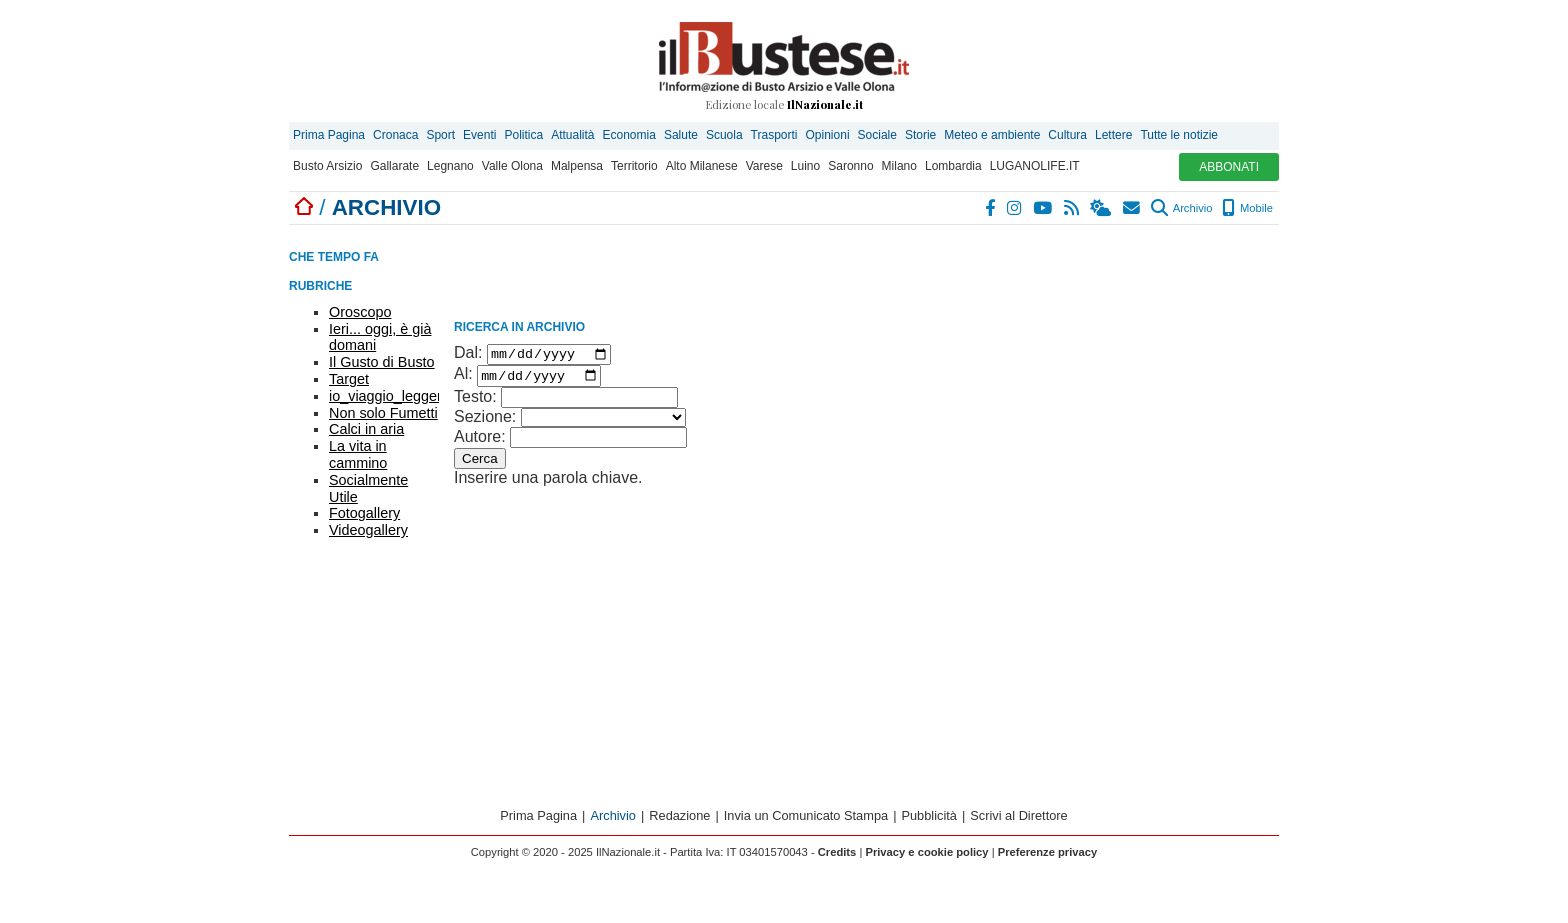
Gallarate (394, 166)
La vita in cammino (358, 454)
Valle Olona (512, 166)
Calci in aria (366, 429)
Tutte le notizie (1179, 135)
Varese (764, 166)
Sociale (877, 135)
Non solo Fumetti (383, 413)
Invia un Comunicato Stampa (806, 821)
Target (349, 379)
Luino (805, 166)
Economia (629, 135)
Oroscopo (360, 312)
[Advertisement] (1129, 360)
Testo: (475, 401)
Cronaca (395, 135)
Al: (463, 379)
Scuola (724, 135)
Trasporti (774, 135)
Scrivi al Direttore (1018, 821)
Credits (837, 858)
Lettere (1113, 135)
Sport (440, 135)
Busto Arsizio (327, 166)
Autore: (480, 441)
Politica (523, 135)
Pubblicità (929, 821)
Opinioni (828, 135)
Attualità (572, 135)
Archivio (1181, 208)
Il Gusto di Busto (382, 362)
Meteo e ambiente (992, 135)
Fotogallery (364, 513)
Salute (681, 135)
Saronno (850, 166)
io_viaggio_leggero (389, 396)
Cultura (1067, 135)
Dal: (468, 355)
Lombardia (953, 166)
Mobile (1247, 208)
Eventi (479, 135)
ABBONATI (1229, 167)
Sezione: (485, 421)
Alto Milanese (702, 166)
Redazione (679, 821)
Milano (899, 166)
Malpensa (577, 166)
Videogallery (368, 530)
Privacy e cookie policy (926, 858)
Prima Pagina (329, 135)
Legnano (450, 166)
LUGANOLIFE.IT (1035, 166)
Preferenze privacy (1048, 858)
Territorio (634, 166)
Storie (920, 135)
